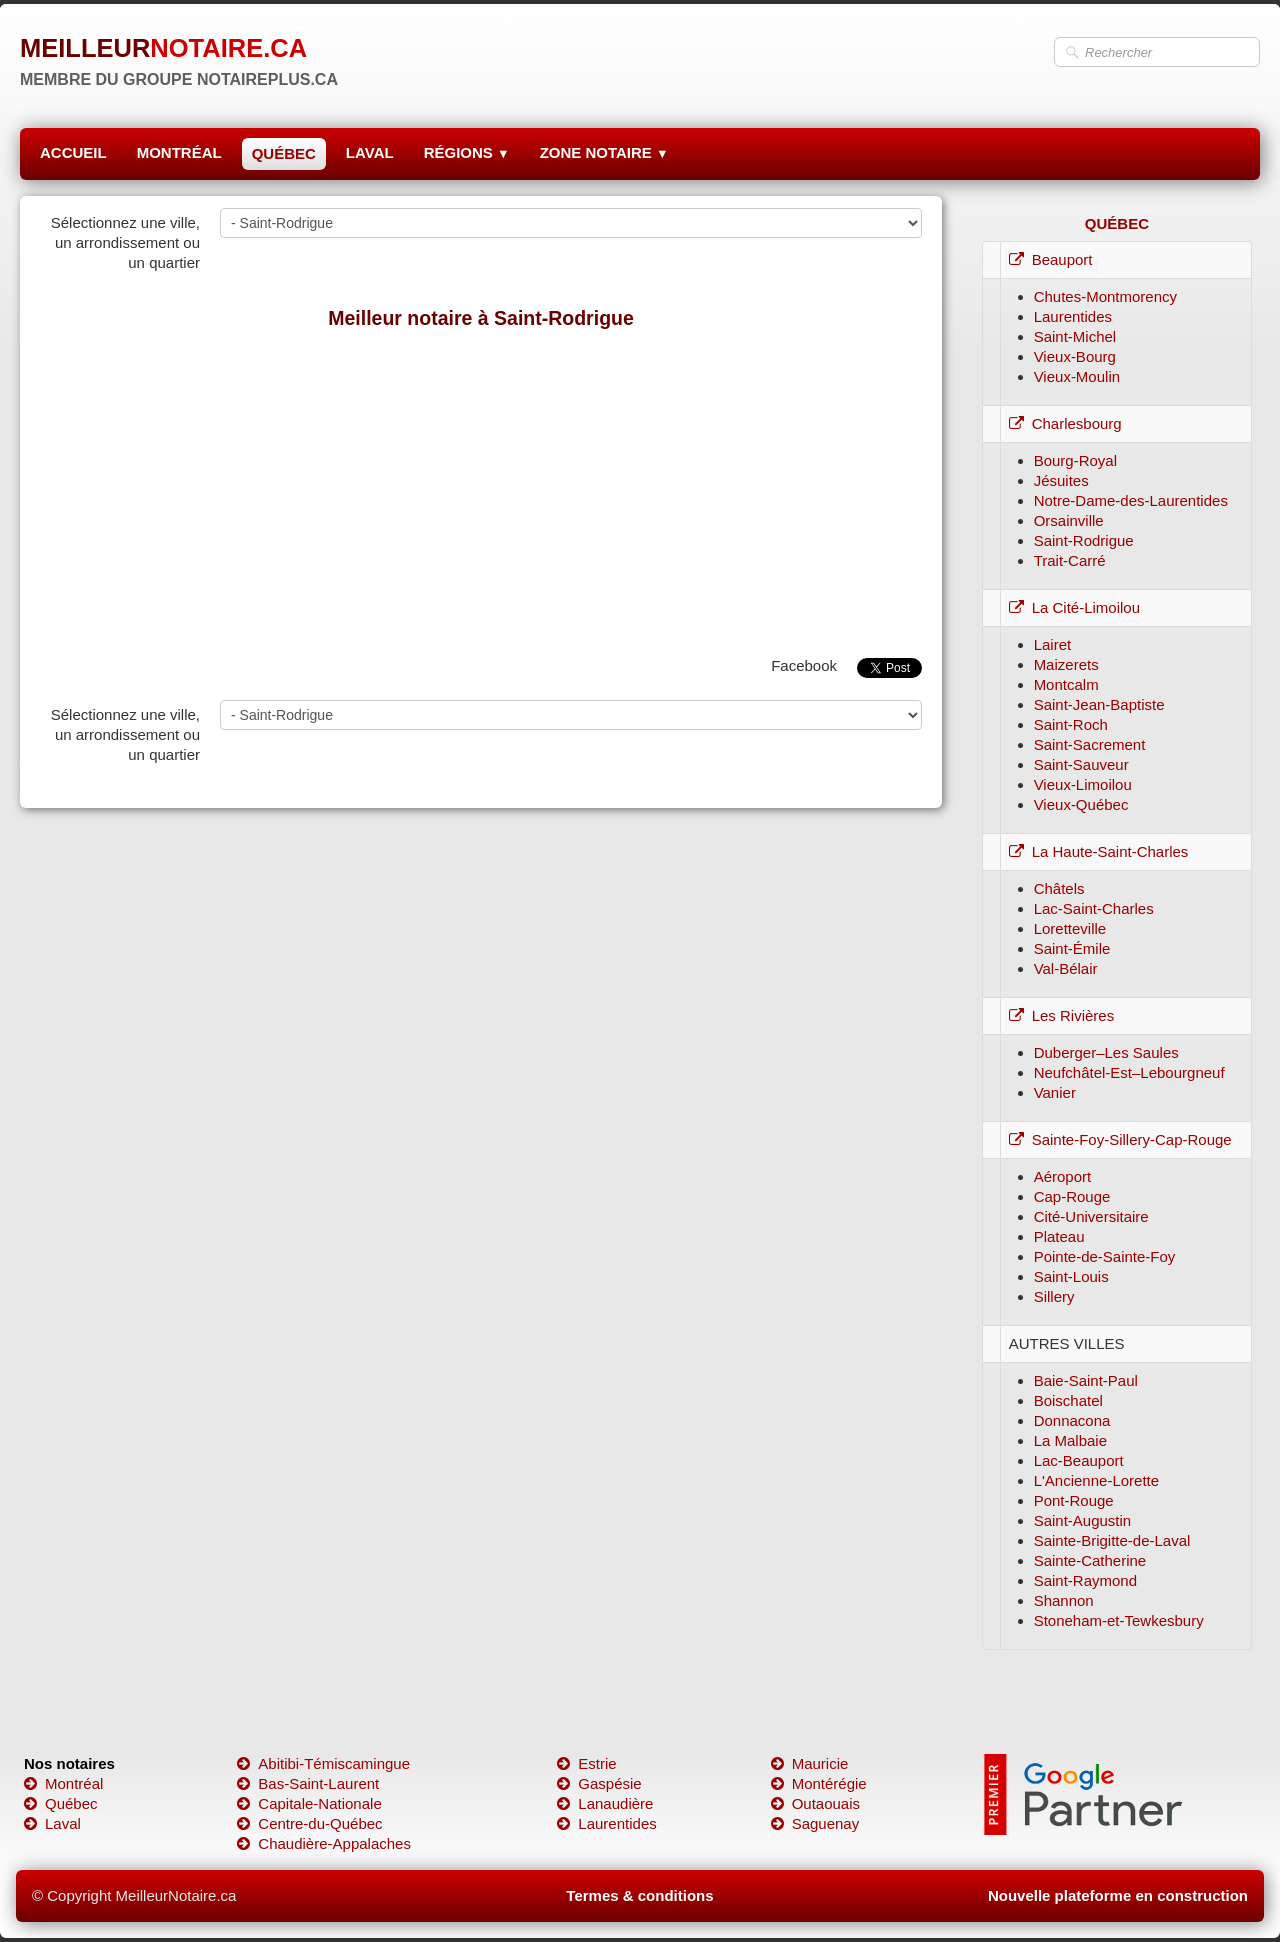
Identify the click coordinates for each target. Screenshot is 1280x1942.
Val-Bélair (1066, 968)
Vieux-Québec (1081, 804)
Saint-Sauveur (1081, 764)
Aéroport (1063, 1176)
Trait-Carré (1070, 560)
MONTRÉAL (179, 152)
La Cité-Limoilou (1074, 607)
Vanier (1055, 1092)
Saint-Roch (1071, 724)
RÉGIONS (467, 152)
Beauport (1051, 259)
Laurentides (1073, 316)
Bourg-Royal (1075, 460)
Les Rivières (1062, 1015)
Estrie (586, 1763)
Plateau (1059, 1236)
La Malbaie (1070, 1440)
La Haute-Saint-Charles (1099, 851)
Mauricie (810, 1763)
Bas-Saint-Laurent (308, 1783)
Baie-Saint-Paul (1086, 1380)
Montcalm (1066, 684)
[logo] (179, 55)
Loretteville (1070, 928)
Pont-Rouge (1074, 1500)
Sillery (1054, 1296)
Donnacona (1072, 1420)
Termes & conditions (639, 1895)
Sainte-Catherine (1090, 1560)
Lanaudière (605, 1803)
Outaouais (815, 1803)
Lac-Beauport (1079, 1460)
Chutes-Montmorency (1105, 296)
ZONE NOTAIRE (604, 152)
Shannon (1064, 1600)
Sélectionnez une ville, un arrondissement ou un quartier (125, 242)
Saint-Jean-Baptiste (1099, 704)
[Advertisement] (481, 488)
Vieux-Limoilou (1083, 784)
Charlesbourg (1065, 423)
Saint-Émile (1072, 948)
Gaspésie (599, 1783)
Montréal (63, 1783)
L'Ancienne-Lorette (1096, 1480)
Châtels (1059, 888)
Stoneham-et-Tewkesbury (1119, 1620)
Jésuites (1061, 480)
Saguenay (815, 1823)
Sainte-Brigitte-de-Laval (1112, 1540)
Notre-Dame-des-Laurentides (1131, 500)
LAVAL (370, 152)
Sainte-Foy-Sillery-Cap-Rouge (1120, 1139)
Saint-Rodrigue (1084, 540)
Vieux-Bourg (1075, 356)
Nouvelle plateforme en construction (1118, 1895)
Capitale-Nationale (309, 1803)
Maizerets (1066, 664)
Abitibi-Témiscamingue (323, 1763)
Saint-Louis (1071, 1276)
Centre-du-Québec (309, 1823)
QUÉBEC (284, 153)
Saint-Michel (1075, 336)
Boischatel (1068, 1400)
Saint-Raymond (1085, 1580)
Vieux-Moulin (1077, 376)
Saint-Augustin (1083, 1520)
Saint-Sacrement (1090, 744)
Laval (52, 1823)
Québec (61, 1803)
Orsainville (1069, 520)
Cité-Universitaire (1091, 1216)
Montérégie (819, 1783)
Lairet (1053, 644)
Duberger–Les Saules (1106, 1052)
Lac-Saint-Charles (1094, 908)
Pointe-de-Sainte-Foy (1105, 1256)
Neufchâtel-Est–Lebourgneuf (1129, 1072)
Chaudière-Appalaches (324, 1843)
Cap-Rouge (1072, 1196)
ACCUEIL (73, 152)
